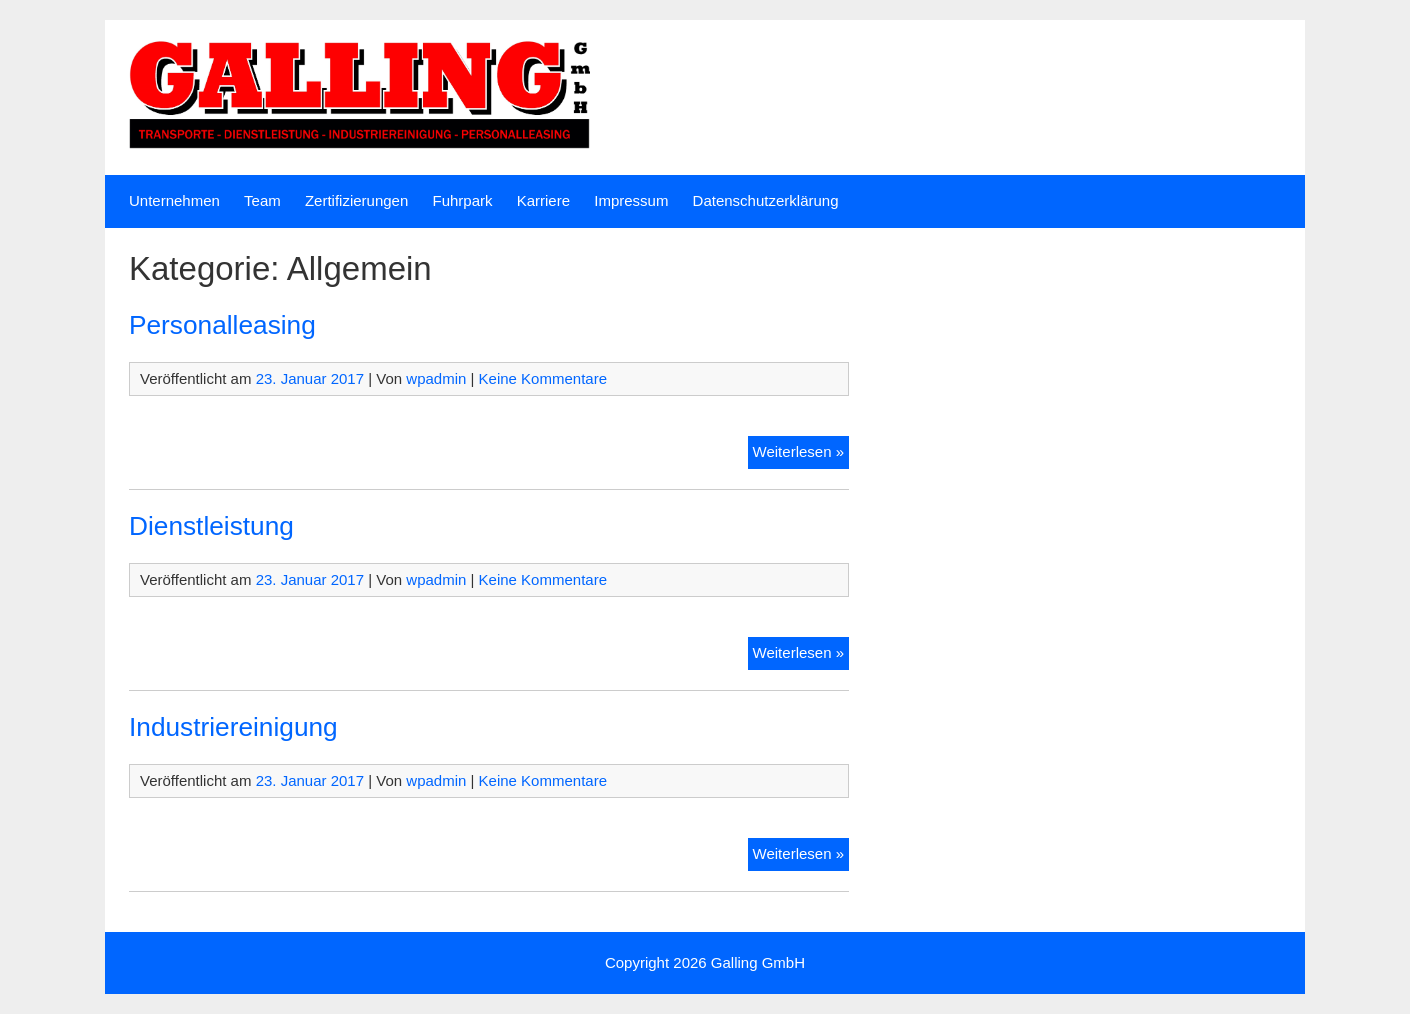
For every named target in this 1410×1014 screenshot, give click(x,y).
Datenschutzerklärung (766, 200)
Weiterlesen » (801, 450)
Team (262, 200)
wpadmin (436, 378)
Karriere (543, 200)
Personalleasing (222, 325)
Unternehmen (174, 200)
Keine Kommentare (543, 378)
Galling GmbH (758, 962)
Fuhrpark (462, 200)
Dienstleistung (211, 526)
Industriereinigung (233, 727)
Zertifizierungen (356, 200)
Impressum (631, 200)
